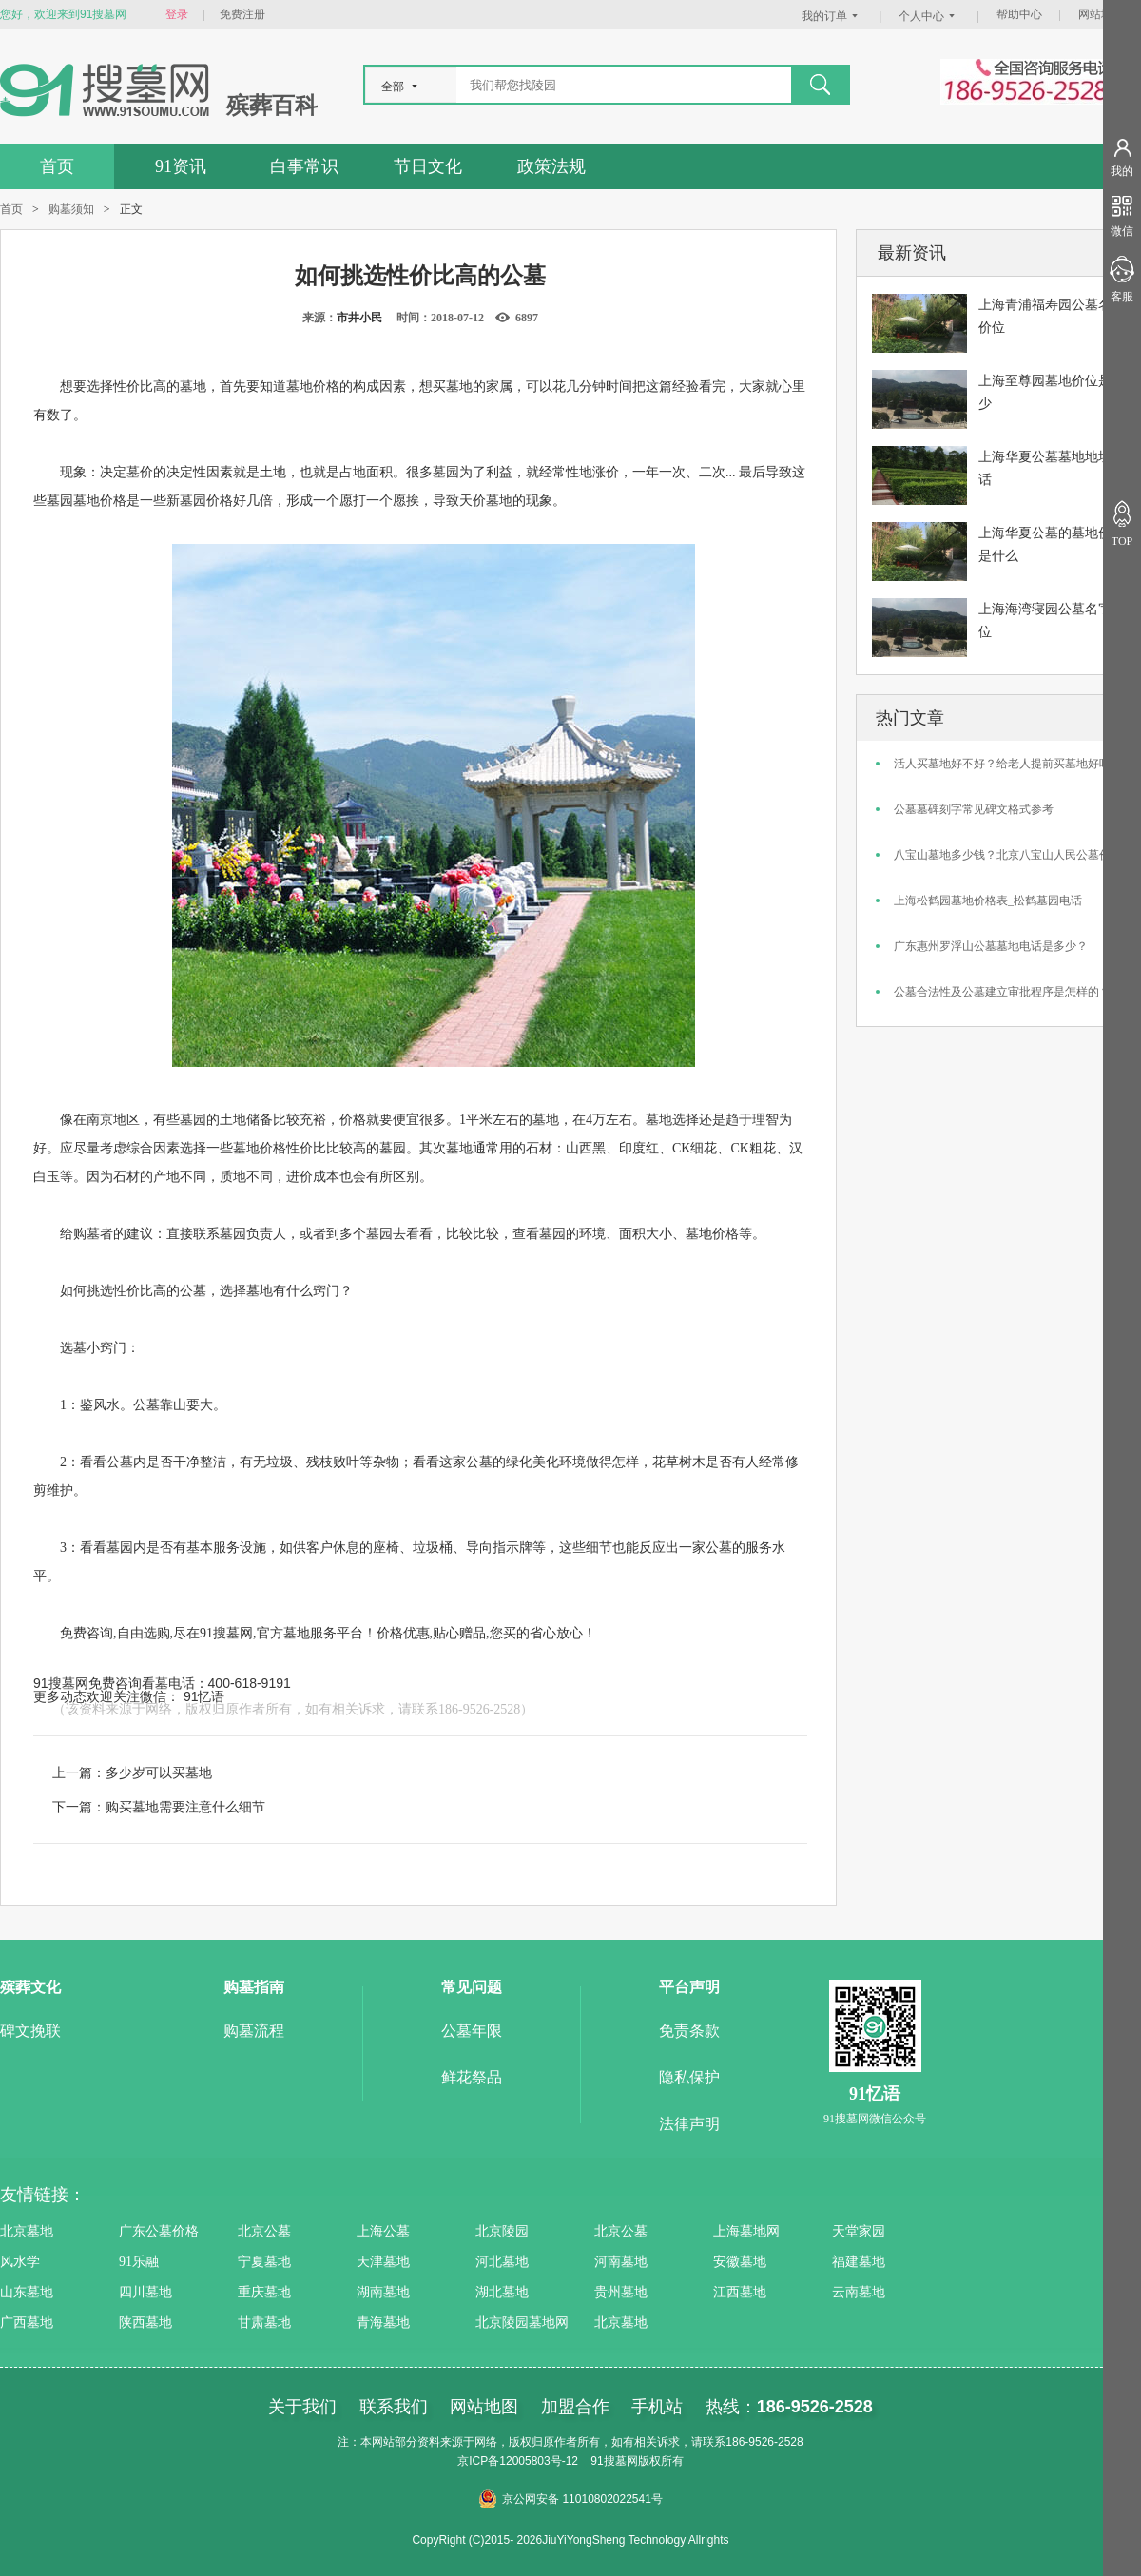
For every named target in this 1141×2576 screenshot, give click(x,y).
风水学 (20, 2262)
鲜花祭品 (471, 2077)
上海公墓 (383, 2231)
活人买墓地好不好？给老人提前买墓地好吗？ (1008, 763)
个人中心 (929, 16)
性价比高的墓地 (159, 386)
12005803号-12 (538, 2461)
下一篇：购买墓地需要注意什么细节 (158, 1806)
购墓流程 (253, 2031)
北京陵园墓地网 (522, 2322)
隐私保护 (689, 2077)
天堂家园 (858, 2231)
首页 (57, 166)
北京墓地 (26, 2231)
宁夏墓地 (264, 2262)
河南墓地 (621, 2262)
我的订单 (832, 16)
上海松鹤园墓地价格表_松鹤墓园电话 (988, 900)
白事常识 (304, 166)
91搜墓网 (226, 1633)
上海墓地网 (746, 2231)
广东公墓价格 (159, 2231)
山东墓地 (26, 2292)
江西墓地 (739, 2292)
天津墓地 (383, 2262)
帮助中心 (1019, 14)
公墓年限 (471, 2031)
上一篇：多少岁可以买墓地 (132, 1772)
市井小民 (359, 317)
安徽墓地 (739, 2262)
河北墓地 (502, 2262)
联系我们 (393, 2406)
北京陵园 (502, 2231)
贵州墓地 (621, 2292)
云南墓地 (858, 2292)
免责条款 (689, 2031)
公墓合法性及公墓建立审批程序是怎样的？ (1002, 991)
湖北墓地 (502, 2292)
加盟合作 (575, 2406)
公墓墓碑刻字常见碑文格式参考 (974, 809)
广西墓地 (26, 2322)
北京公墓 (264, 2231)
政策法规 (551, 166)
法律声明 (689, 2124)
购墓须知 (71, 209)
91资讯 (180, 166)
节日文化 (428, 166)
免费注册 (242, 14)
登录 (176, 14)
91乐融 (139, 2262)
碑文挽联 (30, 2031)
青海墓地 (383, 2322)
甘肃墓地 (264, 2322)
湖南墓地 (383, 2292)
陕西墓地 (145, 2322)
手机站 (657, 2406)
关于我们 (302, 2406)
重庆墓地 (264, 2292)
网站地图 (1101, 14)
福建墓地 (858, 2262)
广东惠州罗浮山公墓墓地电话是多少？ (991, 946)
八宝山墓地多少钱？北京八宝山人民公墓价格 (1008, 855)
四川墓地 (145, 2292)
